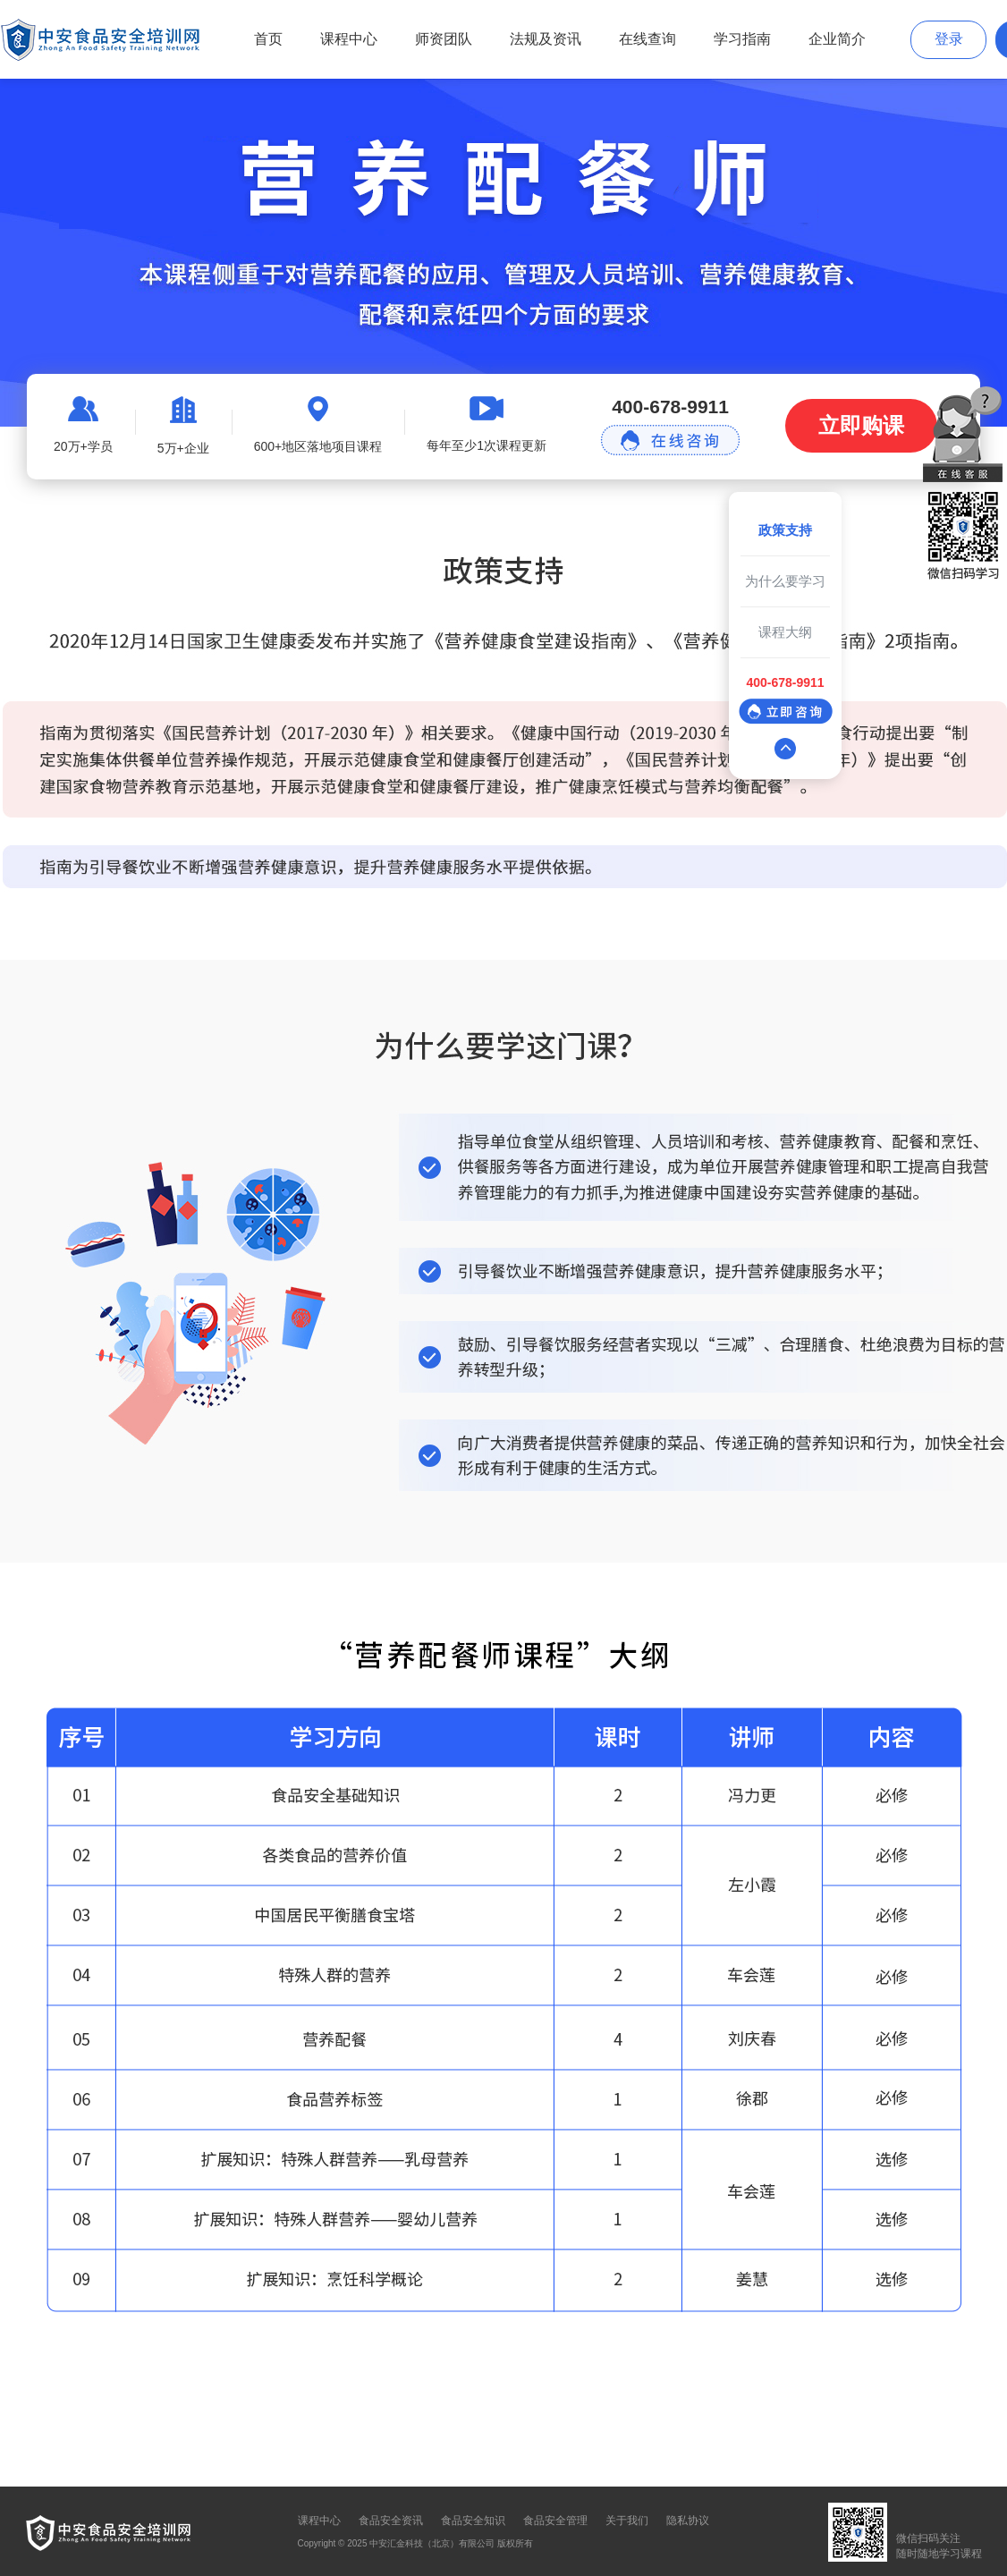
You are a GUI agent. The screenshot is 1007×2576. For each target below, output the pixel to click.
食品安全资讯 (391, 2520)
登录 (949, 39)
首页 (268, 39)
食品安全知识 (473, 2520)
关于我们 (626, 2520)
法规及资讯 (545, 39)
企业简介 (837, 39)
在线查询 (647, 39)
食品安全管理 (555, 2520)
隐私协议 (687, 2520)
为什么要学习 (785, 581)
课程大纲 (785, 632)
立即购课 (861, 425)
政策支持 (785, 530)
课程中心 (348, 39)
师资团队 (443, 39)
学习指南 (742, 39)
